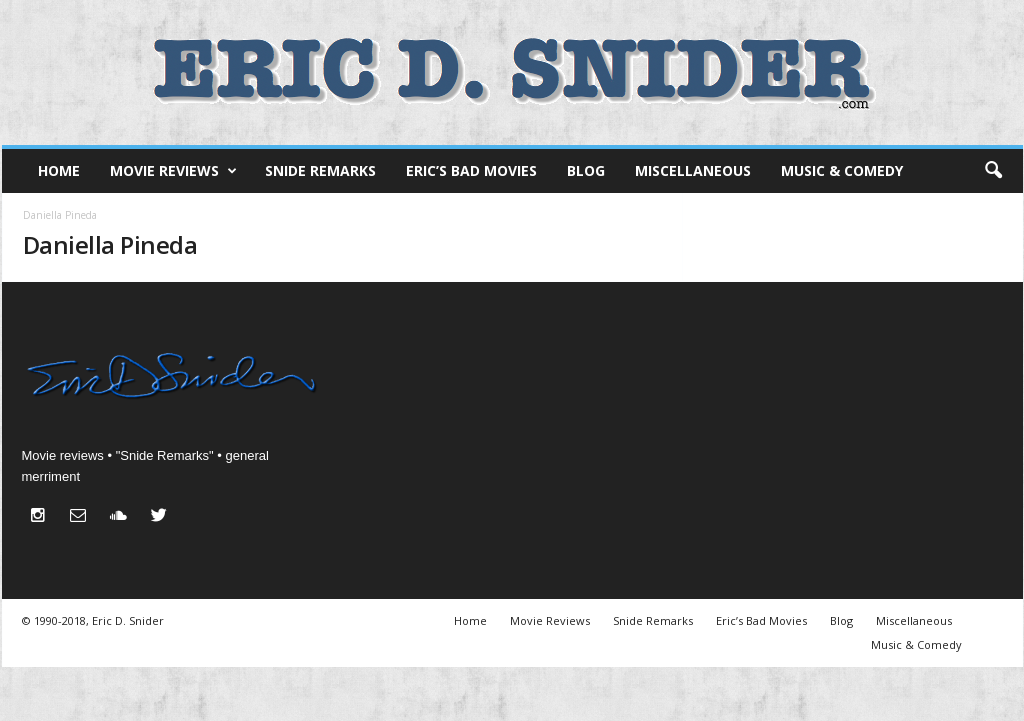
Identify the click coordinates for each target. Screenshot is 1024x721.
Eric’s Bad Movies (471, 170)
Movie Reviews (173, 171)
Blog (586, 170)
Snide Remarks (320, 170)
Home (59, 170)
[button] (993, 171)
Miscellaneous (693, 170)
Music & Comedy (842, 170)
